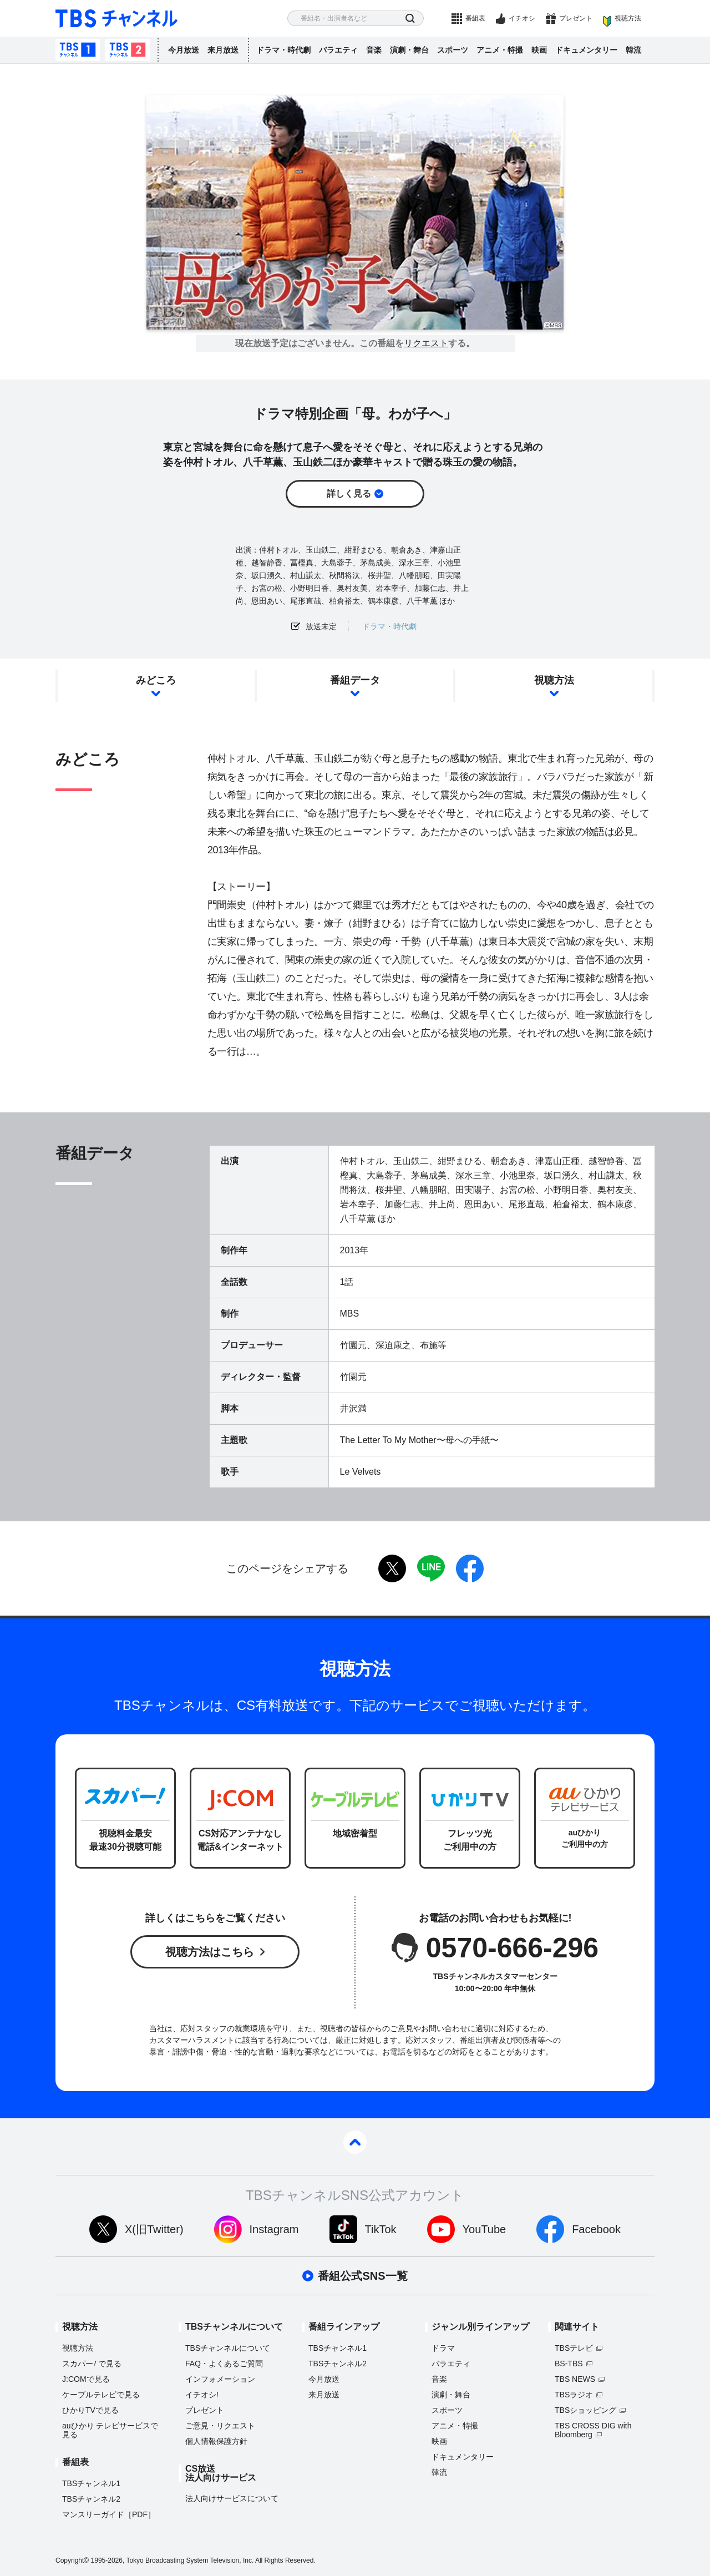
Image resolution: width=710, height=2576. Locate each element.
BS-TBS (569, 2363)
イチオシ (522, 18)
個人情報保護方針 (216, 2441)
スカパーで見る (91, 2363)
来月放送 (223, 49)
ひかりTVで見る (90, 2410)
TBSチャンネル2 (127, 50)
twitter (392, 1568)
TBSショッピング (585, 2410)
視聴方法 (628, 18)
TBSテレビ (574, 2348)
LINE (431, 1568)
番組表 (475, 18)
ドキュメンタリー (586, 49)
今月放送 (183, 49)
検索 (410, 18)
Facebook (596, 2229)
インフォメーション (220, 2379)
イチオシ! (202, 2394)
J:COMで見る (86, 2379)
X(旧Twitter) (154, 2229)
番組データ (355, 680)
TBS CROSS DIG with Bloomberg (593, 2430)
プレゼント (575, 18)
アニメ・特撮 (499, 49)
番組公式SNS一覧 (362, 2275)
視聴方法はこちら (209, 1952)
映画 (539, 49)
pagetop (355, 2142)
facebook (470, 1568)
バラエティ (338, 49)
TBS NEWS (575, 2379)
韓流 (633, 49)
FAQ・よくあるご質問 (224, 2363)
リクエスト (426, 343)
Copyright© (72, 2560)
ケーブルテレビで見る (101, 2394)
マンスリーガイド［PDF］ (108, 2514)
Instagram (274, 2229)
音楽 (374, 49)
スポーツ (452, 49)
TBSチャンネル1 (77, 50)
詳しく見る (349, 493)
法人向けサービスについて (231, 2498)
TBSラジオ (574, 2394)
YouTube (484, 2229)
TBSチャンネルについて (227, 2348)
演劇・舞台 (409, 49)
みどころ (156, 680)
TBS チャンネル (116, 18)
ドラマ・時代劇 (283, 49)
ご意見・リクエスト (220, 2425)
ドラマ (443, 2348)
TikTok (381, 2229)
